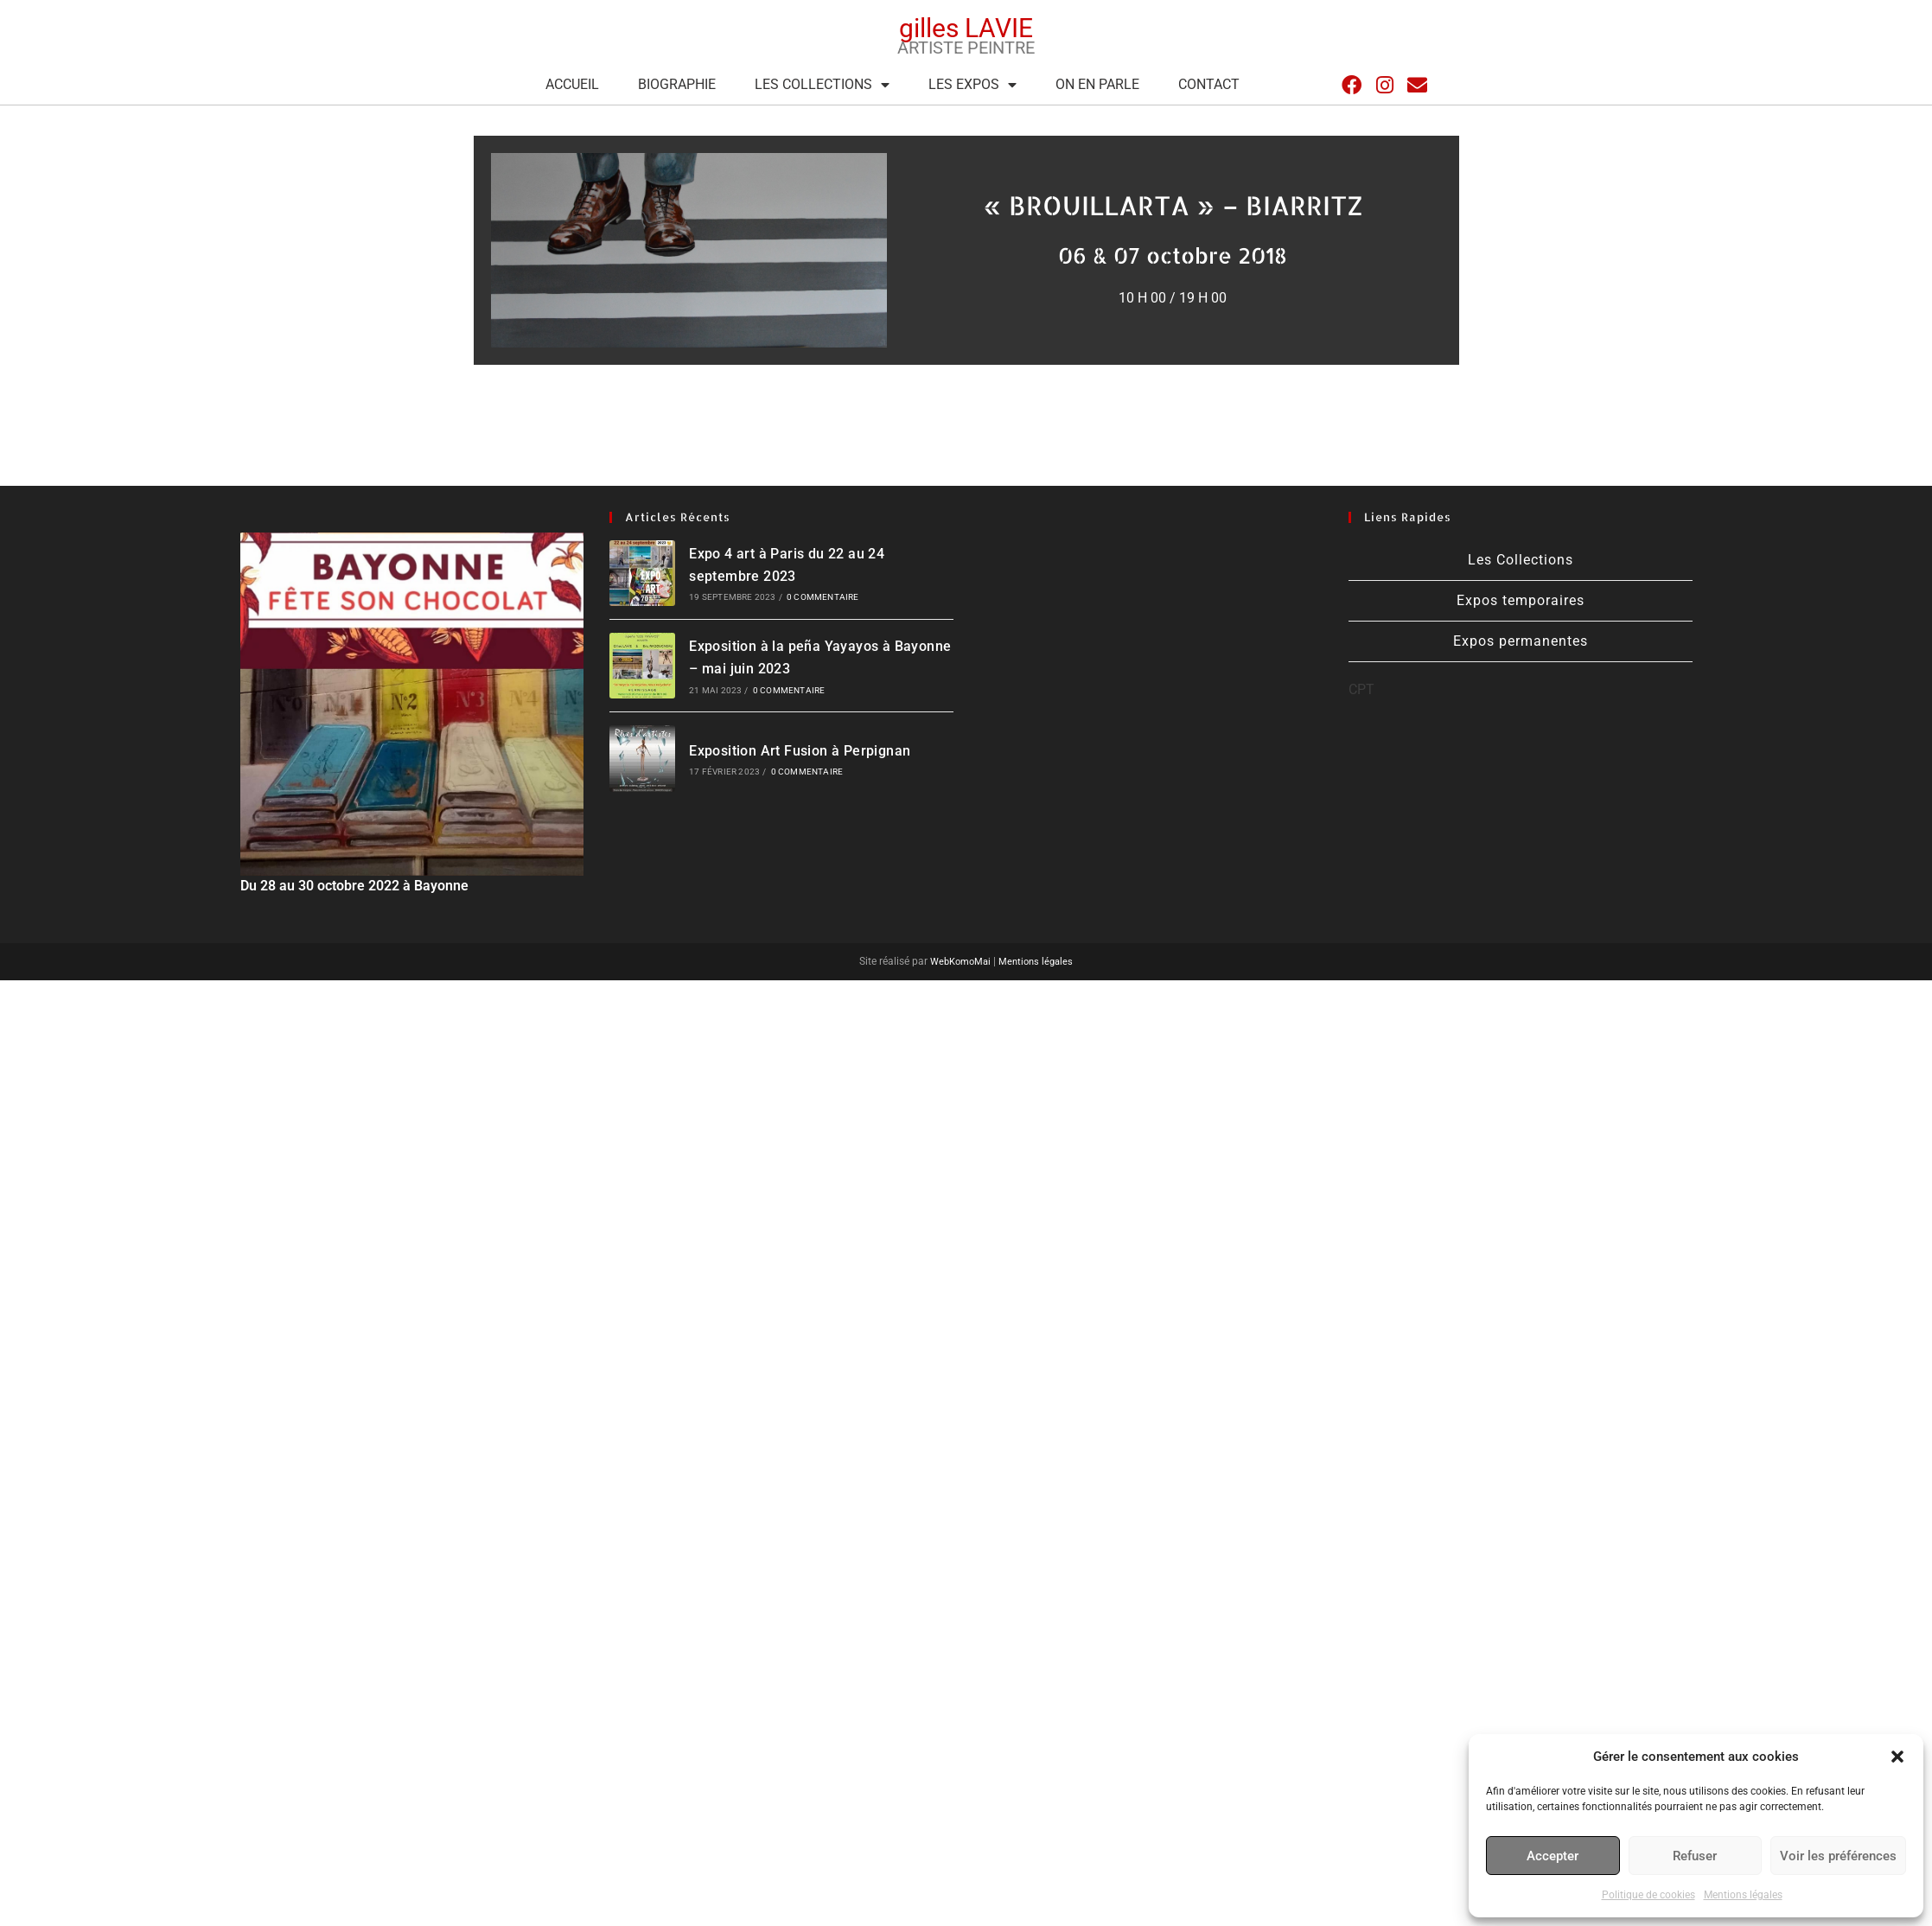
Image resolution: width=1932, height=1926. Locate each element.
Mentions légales (1743, 1895)
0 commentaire (823, 597)
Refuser (1695, 1856)
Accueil (572, 84)
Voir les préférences (1838, 1856)
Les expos (972, 84)
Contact (1209, 84)
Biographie (677, 84)
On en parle (1097, 84)
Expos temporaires (1520, 600)
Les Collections (822, 84)
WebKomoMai (957, 961)
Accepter (1552, 1856)
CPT (1361, 689)
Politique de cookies (1648, 1895)
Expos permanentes (1520, 641)
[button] (1897, 1756)
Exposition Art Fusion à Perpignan (799, 751)
